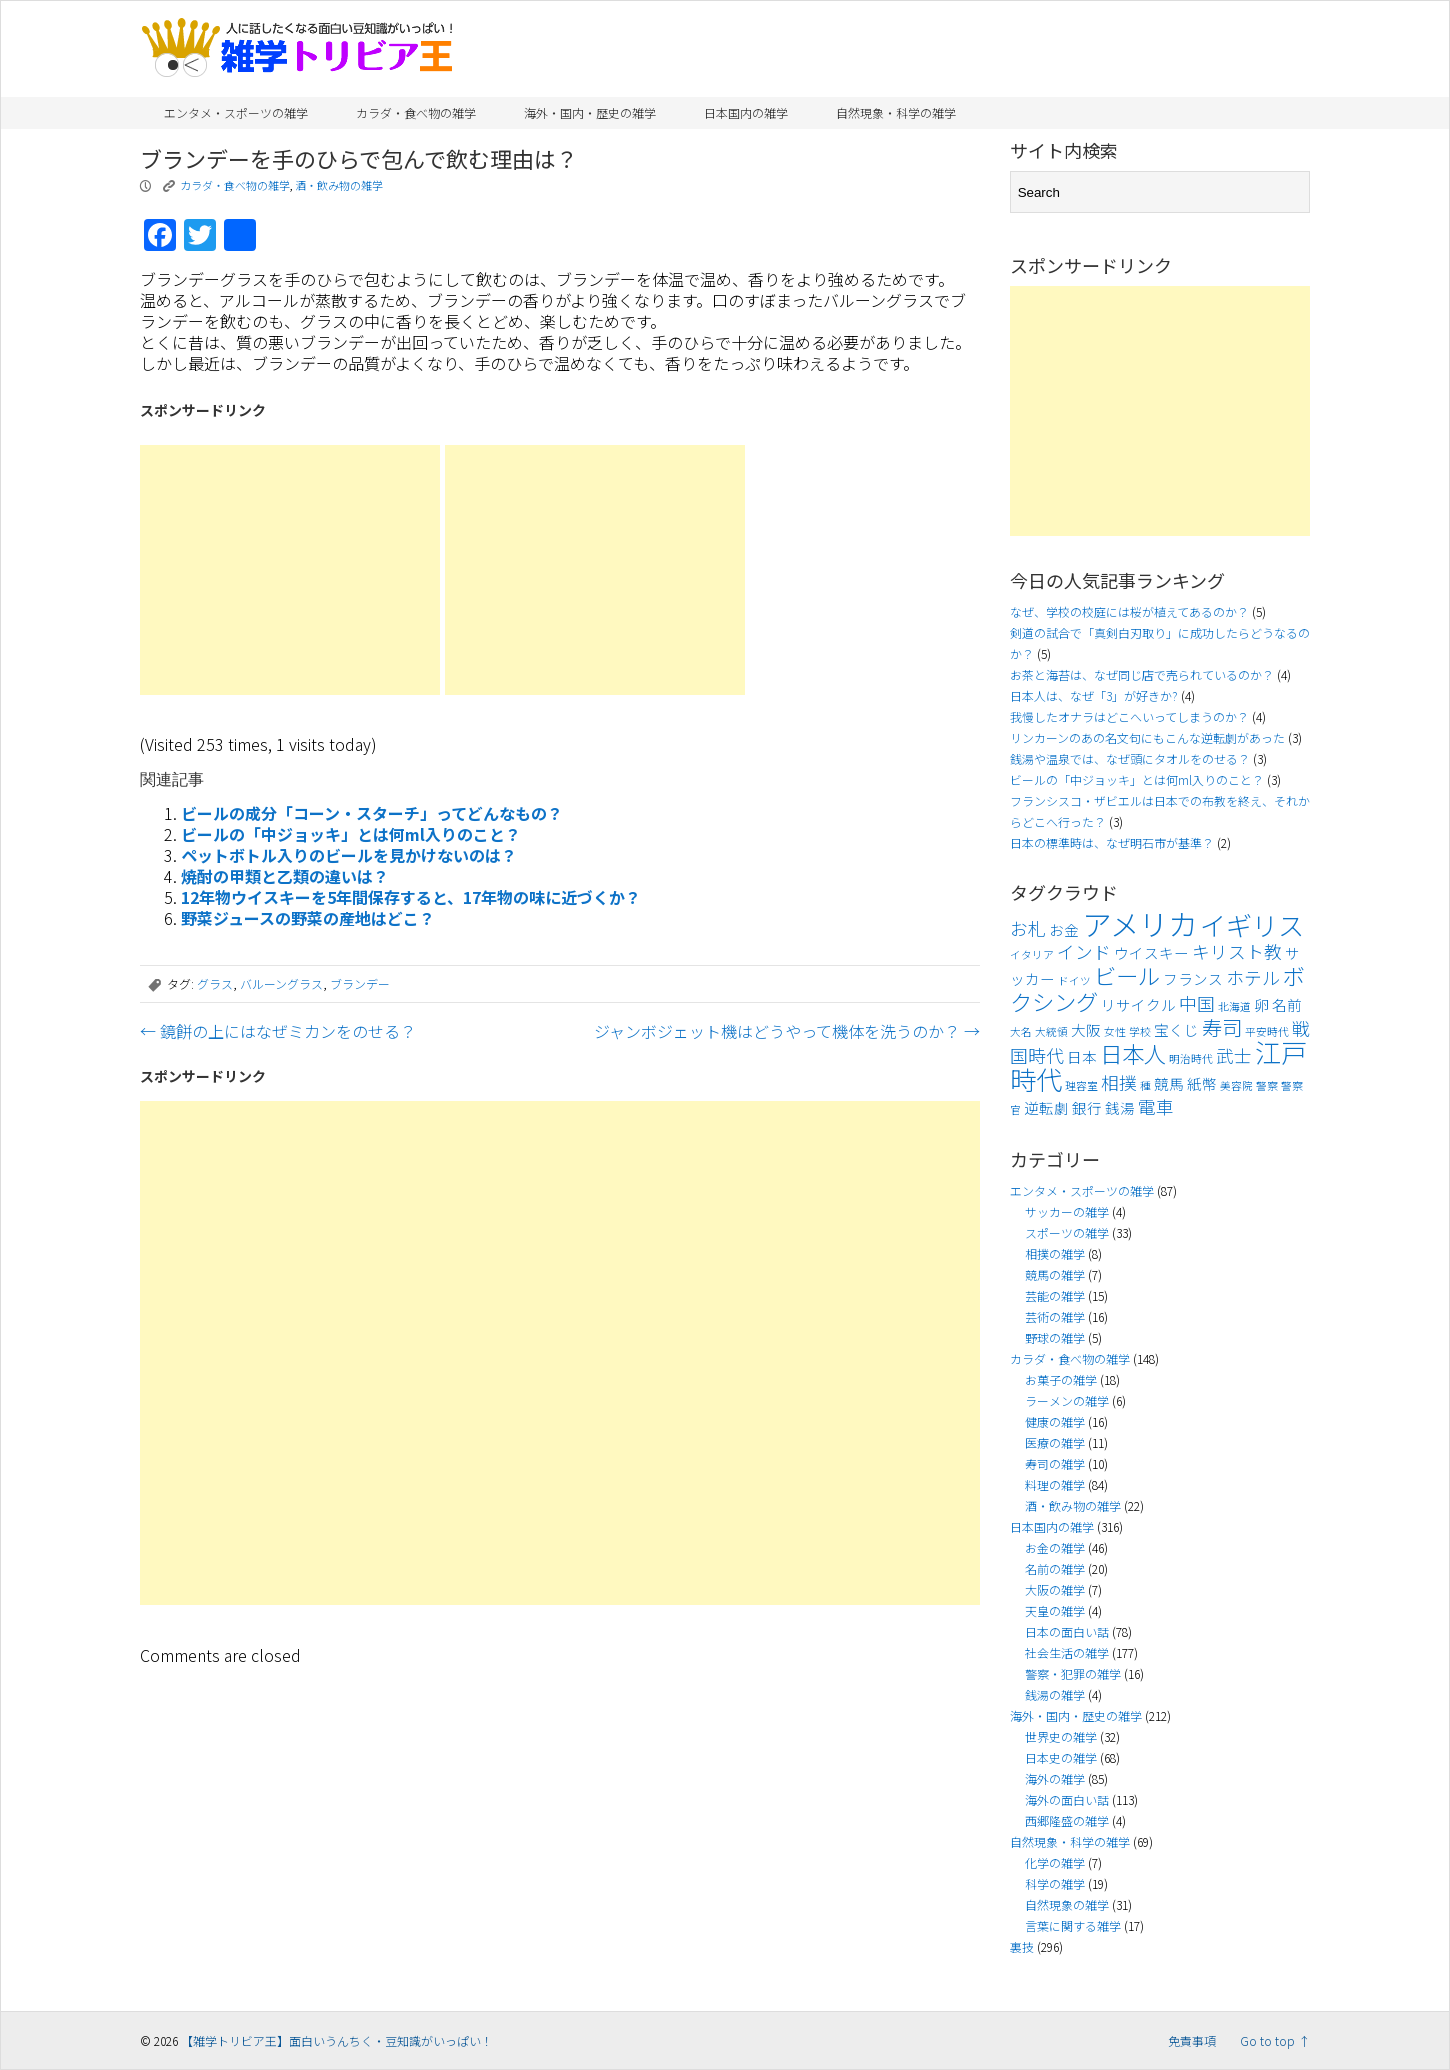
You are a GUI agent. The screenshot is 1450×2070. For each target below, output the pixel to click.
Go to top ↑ (1275, 2040)
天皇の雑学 (1055, 1610)
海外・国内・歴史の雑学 (590, 112)
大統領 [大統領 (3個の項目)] (1051, 1031)
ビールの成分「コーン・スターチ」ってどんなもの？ (372, 813)
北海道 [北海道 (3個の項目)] (1234, 1006)
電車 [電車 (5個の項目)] (1156, 1106)
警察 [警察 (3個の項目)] (1267, 1085)
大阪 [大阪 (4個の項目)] (1086, 1029)
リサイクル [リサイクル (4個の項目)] (1138, 1004)
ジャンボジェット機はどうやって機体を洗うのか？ (787, 1031)
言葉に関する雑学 (1073, 1925)
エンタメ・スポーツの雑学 (236, 112)
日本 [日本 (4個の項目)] (1082, 1056)
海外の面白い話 (1067, 1799)
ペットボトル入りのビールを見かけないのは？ (349, 855)
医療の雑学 (1055, 1442)
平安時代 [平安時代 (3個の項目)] (1267, 1031)
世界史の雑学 (1061, 1736)
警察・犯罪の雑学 (1073, 1673)
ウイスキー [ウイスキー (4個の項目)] (1151, 952)
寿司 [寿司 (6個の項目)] (1222, 1027)
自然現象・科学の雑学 (896, 112)
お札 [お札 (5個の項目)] (1028, 928)
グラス (215, 983)
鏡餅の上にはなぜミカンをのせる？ (278, 1031)
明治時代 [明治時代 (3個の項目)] (1191, 1058)
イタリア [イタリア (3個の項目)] (1032, 954)
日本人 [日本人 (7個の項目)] (1133, 1053)
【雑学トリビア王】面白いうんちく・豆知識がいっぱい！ (337, 2040)
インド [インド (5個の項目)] (1084, 951)
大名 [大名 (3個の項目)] (1021, 1031)
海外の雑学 (1055, 1778)
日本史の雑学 (1061, 1757)
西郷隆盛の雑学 (1067, 1820)
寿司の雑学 (1055, 1463)
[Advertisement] (290, 570)
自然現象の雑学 (1067, 1904)
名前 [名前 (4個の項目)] (1287, 1004)
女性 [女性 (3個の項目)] (1115, 1031)
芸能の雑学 (1055, 1295)
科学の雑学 (1055, 1883)
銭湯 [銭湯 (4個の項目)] (1120, 1107)
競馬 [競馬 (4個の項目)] (1169, 1083)
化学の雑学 (1055, 1862)
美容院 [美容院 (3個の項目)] (1236, 1085)
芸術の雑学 (1055, 1316)
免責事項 (1192, 2040)
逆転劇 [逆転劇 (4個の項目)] (1046, 1107)
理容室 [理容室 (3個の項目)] (1081, 1085)
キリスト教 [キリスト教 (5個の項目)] (1237, 951)
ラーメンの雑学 (1067, 1400)
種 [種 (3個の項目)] (1145, 1085)
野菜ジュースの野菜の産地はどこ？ (308, 918)
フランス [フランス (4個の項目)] (1193, 978)
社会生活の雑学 (1067, 1652)
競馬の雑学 (1055, 1274)
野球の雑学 (1055, 1337)
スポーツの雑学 (1067, 1232)
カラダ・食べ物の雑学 (416, 112)
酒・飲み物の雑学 (339, 185)
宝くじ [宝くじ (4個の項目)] (1176, 1029)
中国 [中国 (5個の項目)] (1197, 1003)
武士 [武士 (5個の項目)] (1234, 1055)
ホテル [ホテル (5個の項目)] (1253, 977)
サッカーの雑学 (1067, 1211)
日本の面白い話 (1067, 1631)
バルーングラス (281, 983)
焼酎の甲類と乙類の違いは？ (285, 876)
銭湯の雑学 (1055, 1694)
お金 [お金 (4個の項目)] (1064, 929)
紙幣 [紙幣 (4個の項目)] (1202, 1083)
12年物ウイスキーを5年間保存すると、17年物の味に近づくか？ (411, 897)
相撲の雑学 (1055, 1253)
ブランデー (360, 983)
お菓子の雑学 (1061, 1379)
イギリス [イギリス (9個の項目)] (1252, 925)
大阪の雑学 (1055, 1589)
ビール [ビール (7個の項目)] (1127, 975)
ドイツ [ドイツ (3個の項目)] (1074, 980)
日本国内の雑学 (746, 112)
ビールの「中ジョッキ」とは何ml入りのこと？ (351, 834)
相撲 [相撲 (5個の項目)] (1119, 1082)
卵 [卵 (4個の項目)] (1261, 1004)
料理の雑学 (1055, 1484)
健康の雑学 (1055, 1421)
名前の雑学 (1055, 1568)
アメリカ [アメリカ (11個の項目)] (1139, 923)
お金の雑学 (1055, 1547)
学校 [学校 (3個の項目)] (1140, 1031)
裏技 (1022, 1946)
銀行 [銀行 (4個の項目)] (1087, 1107)
